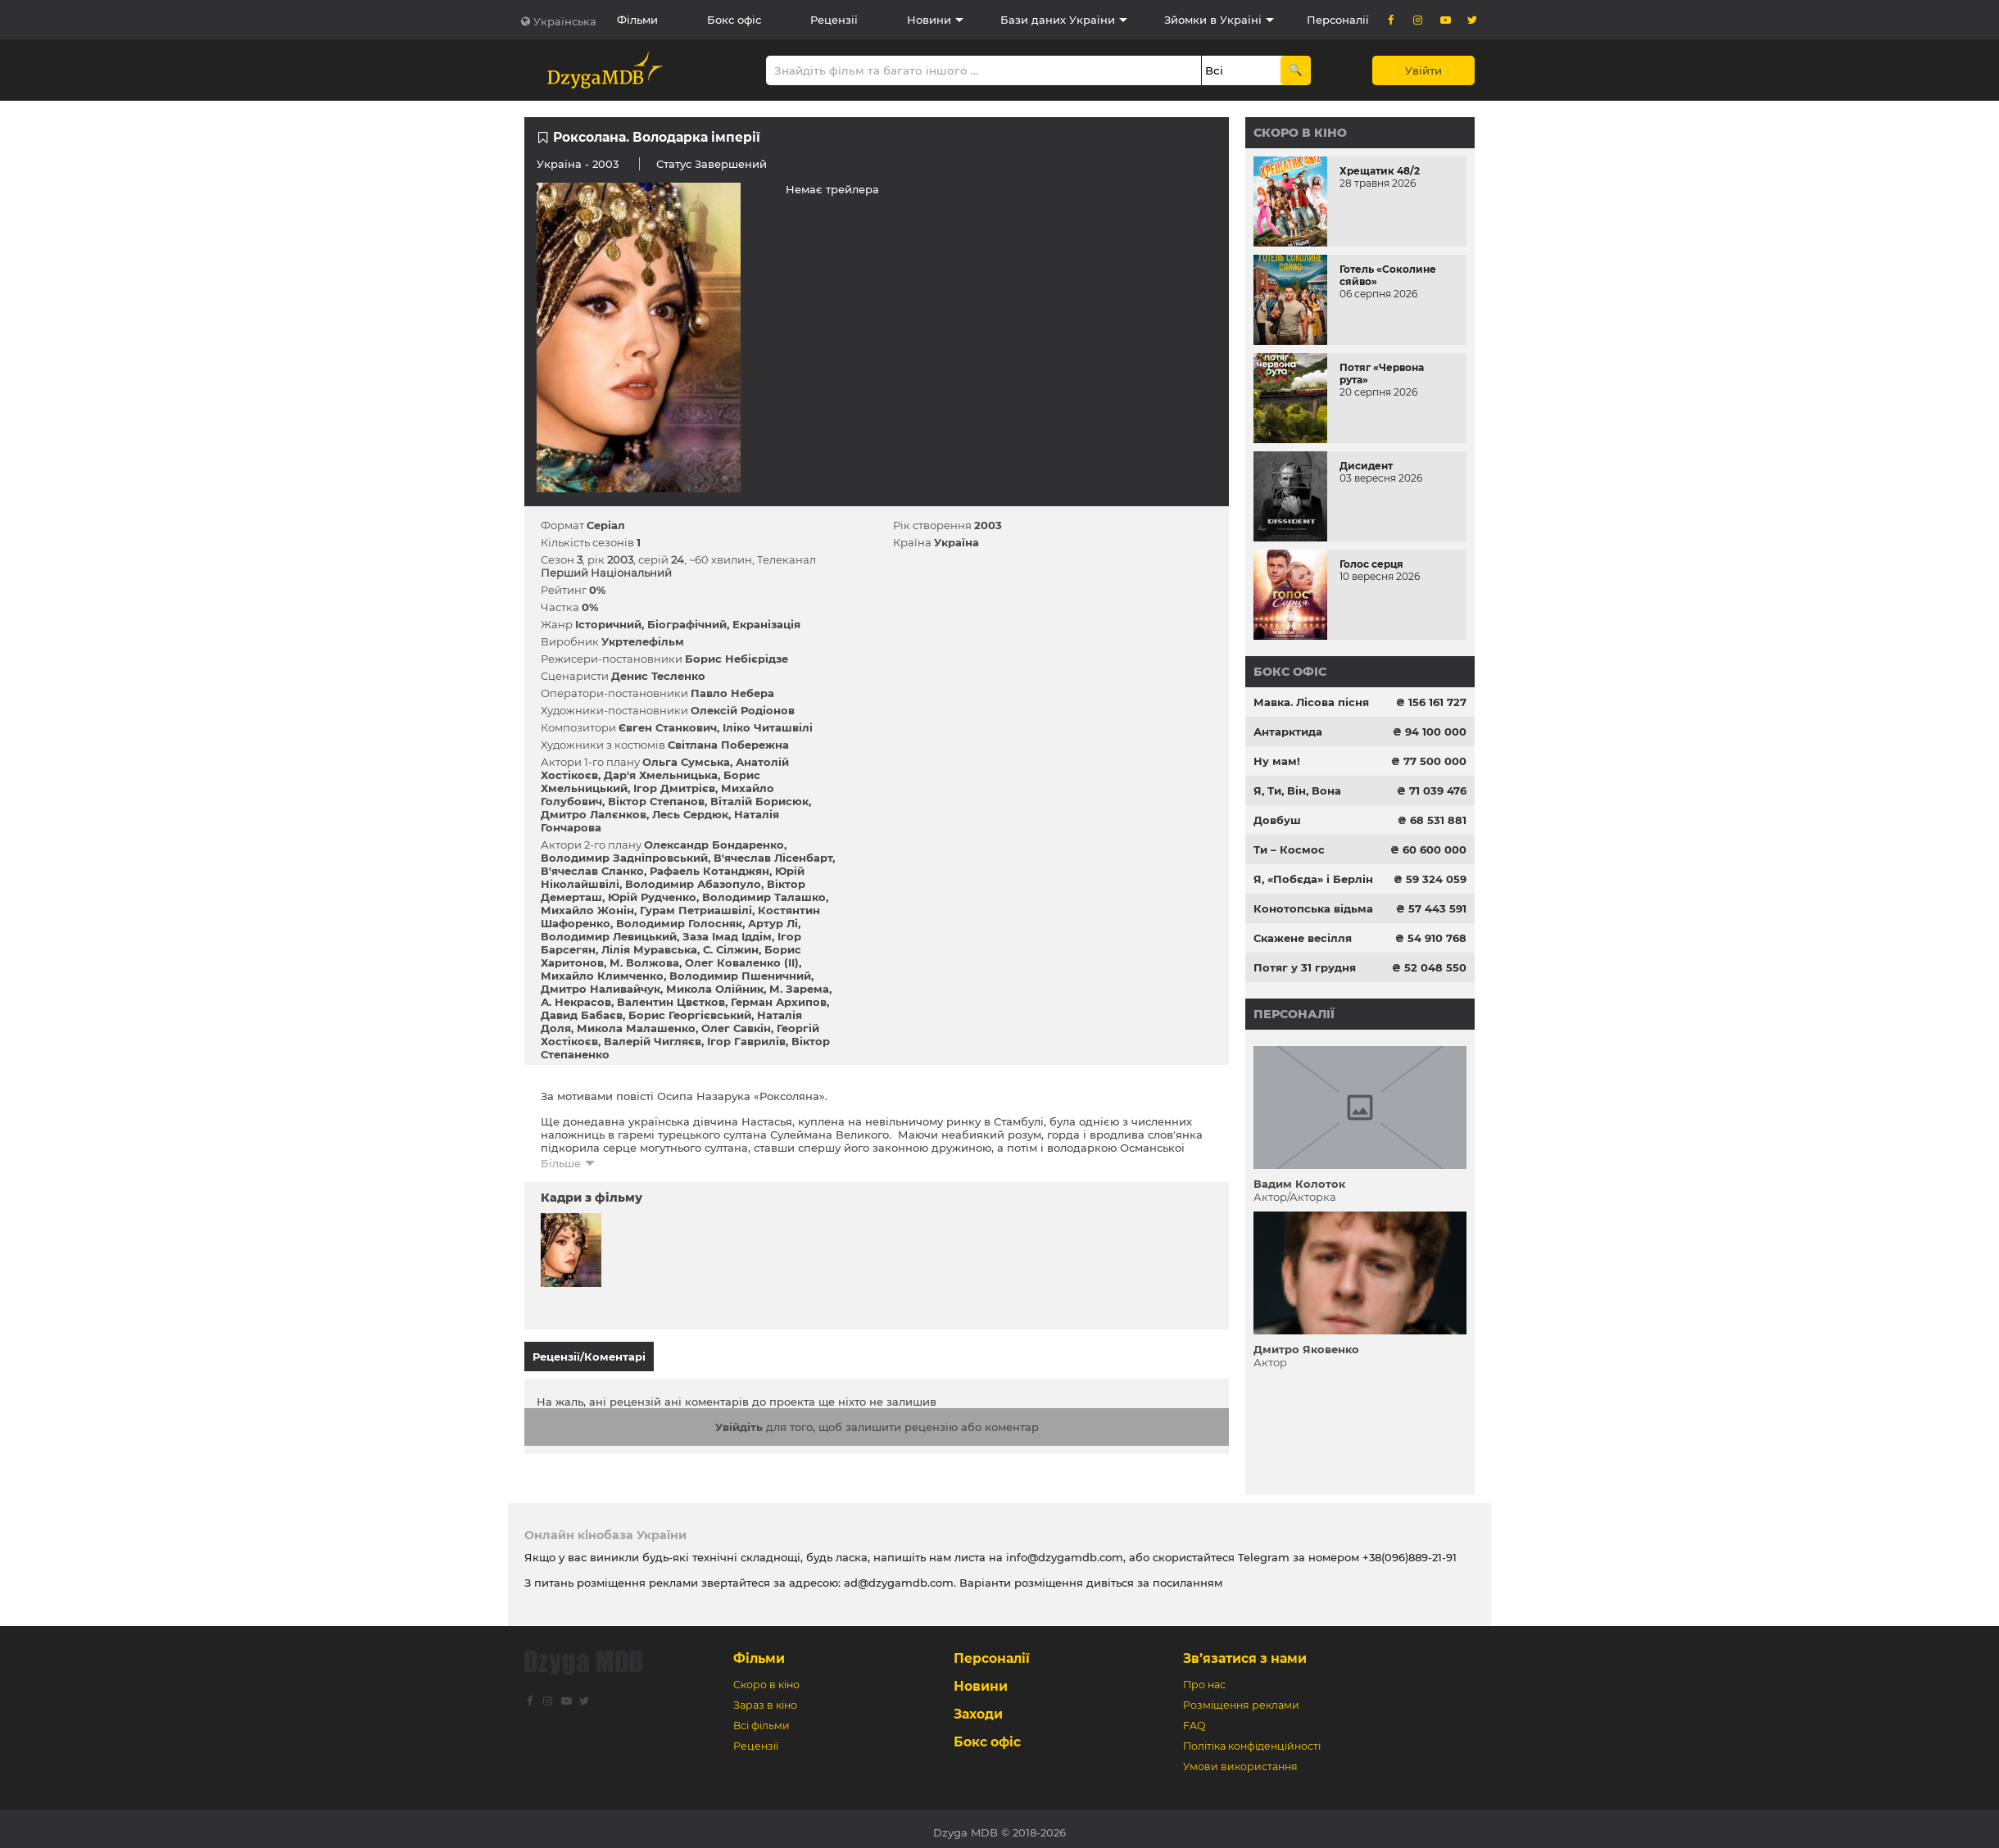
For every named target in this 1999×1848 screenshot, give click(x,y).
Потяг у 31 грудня (1304, 967)
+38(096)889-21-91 (1409, 1549)
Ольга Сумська (686, 761)
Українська (564, 21)
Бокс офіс (734, 19)
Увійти (1423, 70)
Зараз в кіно (765, 1698)
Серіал (606, 525)
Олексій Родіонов (743, 710)
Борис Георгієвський (689, 1014)
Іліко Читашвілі (768, 727)
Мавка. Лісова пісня (1311, 702)
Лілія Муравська (649, 949)
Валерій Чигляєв (652, 1041)
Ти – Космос (1289, 849)
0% (597, 589)
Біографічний (687, 624)
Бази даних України (1057, 19)
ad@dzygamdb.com (899, 1575)
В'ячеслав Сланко (592, 870)
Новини (929, 19)
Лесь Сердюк (690, 814)
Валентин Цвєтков (671, 1001)
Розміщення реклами (1241, 1698)
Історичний (608, 624)
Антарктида (1287, 731)
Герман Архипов (779, 1001)
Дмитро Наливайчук (600, 988)
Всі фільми (761, 1718)
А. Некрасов (576, 1001)
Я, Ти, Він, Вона (1297, 790)
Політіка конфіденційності (1252, 1738)
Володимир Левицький (609, 936)
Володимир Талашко (764, 897)
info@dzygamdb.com (1063, 1549)
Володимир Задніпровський (624, 857)
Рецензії (834, 19)
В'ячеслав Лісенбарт (773, 857)
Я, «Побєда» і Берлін (1313, 879)
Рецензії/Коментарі (589, 1356)
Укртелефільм (642, 641)
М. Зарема (799, 988)
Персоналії (1338, 19)
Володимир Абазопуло (693, 883)
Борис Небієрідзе (736, 658)
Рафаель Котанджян (709, 870)
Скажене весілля (1302, 937)
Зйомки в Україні (1213, 19)
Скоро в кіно (1300, 132)
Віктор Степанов (656, 801)
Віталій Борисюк (759, 801)
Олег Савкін (736, 1028)
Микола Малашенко (636, 1028)
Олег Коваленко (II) (742, 962)
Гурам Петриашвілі (696, 910)
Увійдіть (739, 1419)
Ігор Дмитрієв (674, 788)
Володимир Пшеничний (740, 975)
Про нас (1204, 1677)
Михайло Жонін (587, 910)
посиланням (1187, 1575)
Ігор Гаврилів (746, 1041)
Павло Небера (732, 693)
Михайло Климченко (602, 975)
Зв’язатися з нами (1245, 1651)
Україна (559, 163)
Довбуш (1277, 820)
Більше (561, 1163)
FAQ (1194, 1718)
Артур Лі (773, 923)
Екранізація (766, 624)
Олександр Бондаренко (714, 844)
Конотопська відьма (1313, 908)
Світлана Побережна (728, 744)
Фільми (637, 19)
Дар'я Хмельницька (661, 774)
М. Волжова (644, 962)
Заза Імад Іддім (727, 936)
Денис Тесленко (658, 675)
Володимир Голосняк (679, 923)
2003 (988, 525)
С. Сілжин (731, 949)
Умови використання (1240, 1759)
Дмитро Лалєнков (593, 814)
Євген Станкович (668, 727)
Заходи (978, 1706)
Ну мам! (1276, 761)
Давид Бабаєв (582, 1014)
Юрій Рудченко (652, 897)
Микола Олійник (715, 988)
